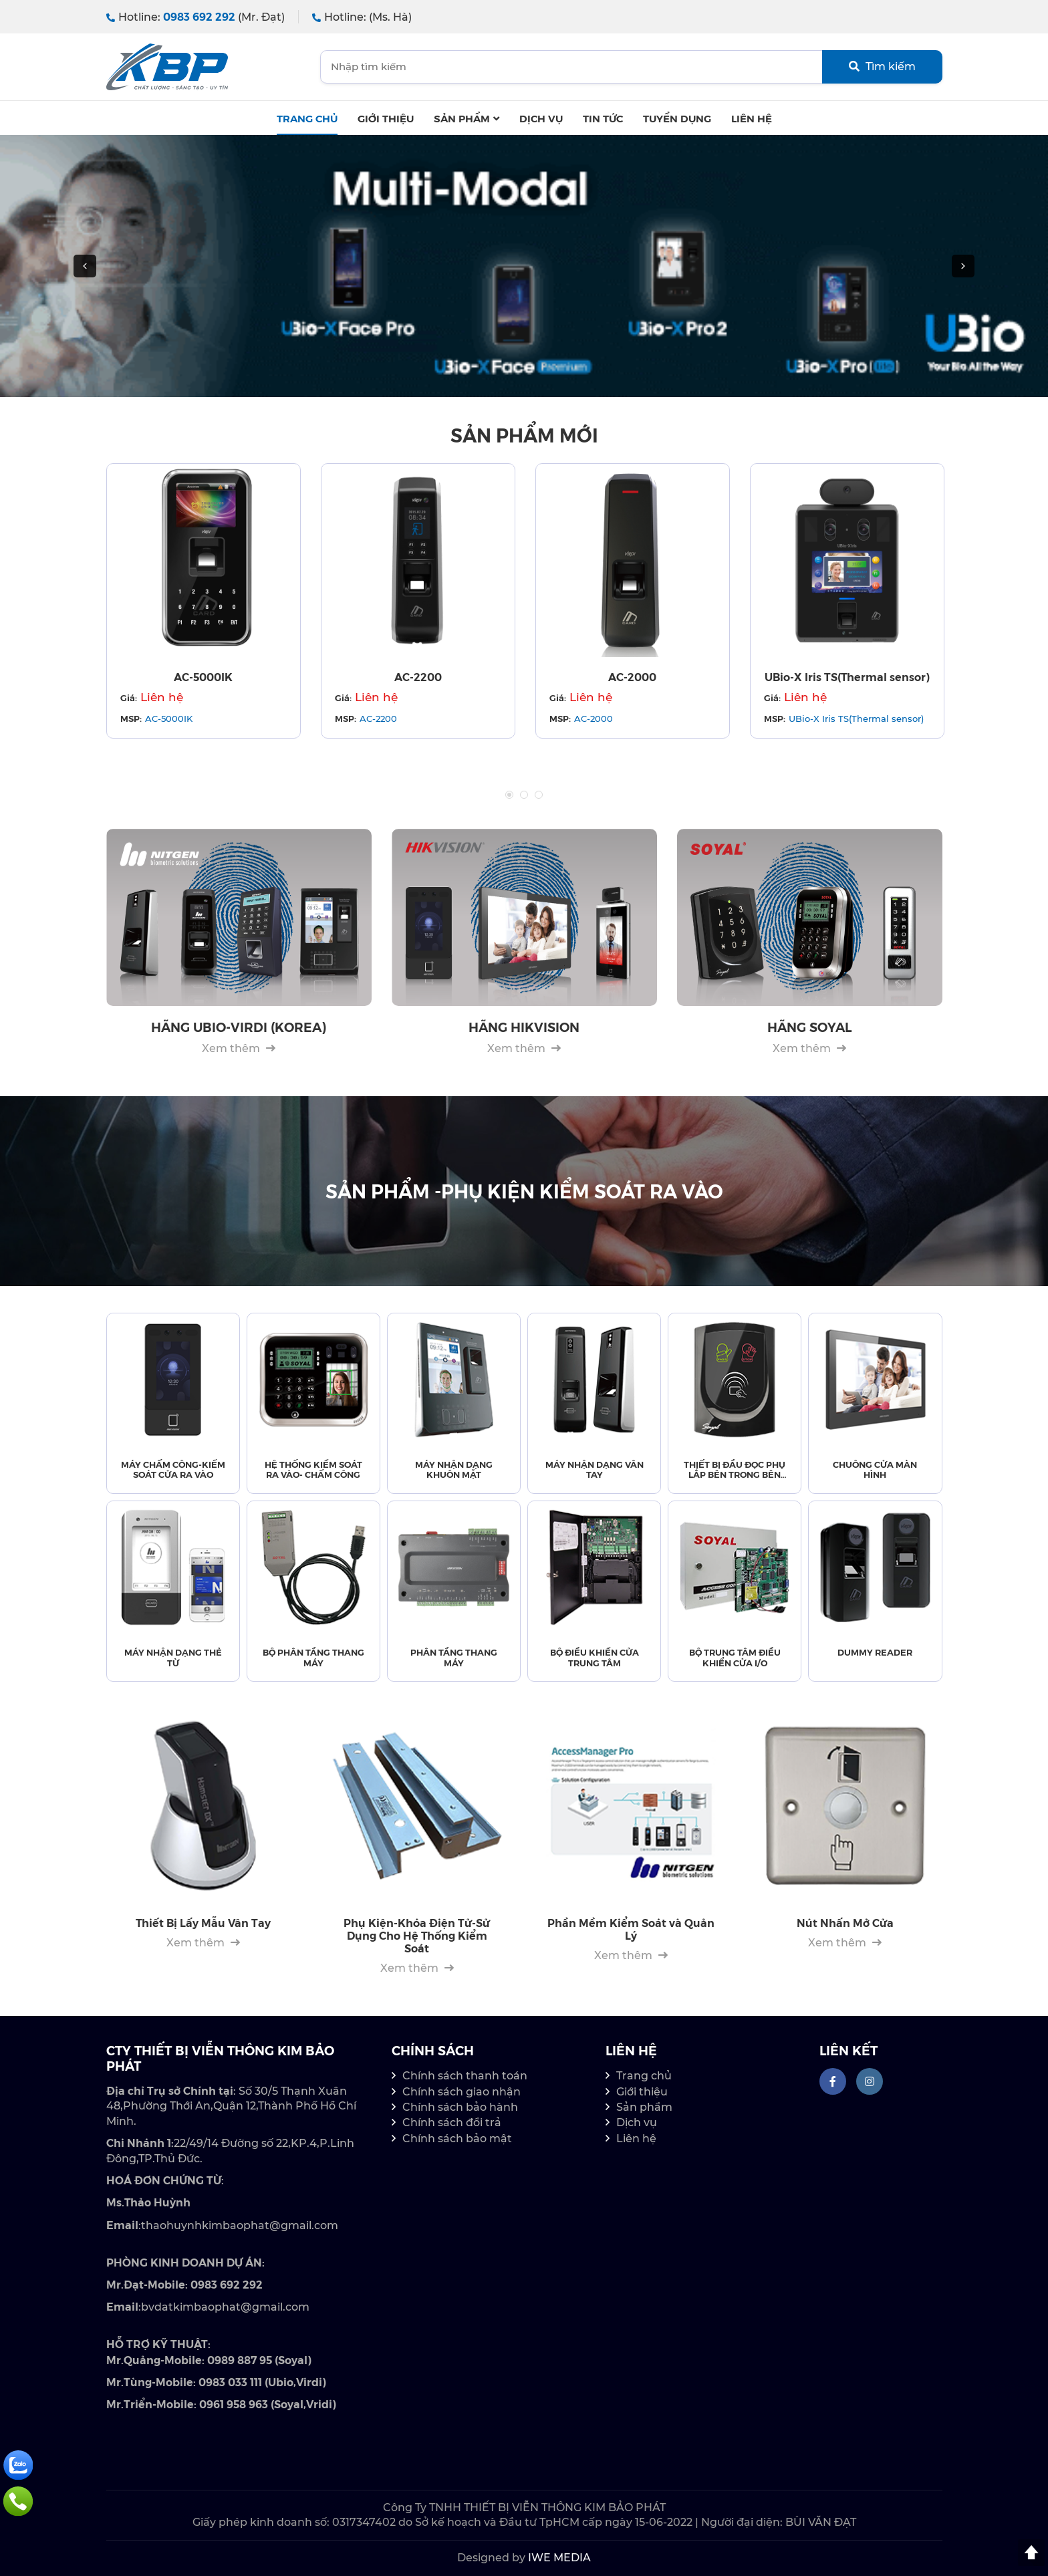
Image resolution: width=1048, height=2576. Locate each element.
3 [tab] (539, 795)
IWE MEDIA (559, 2557)
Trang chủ (307, 118)
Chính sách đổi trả (451, 2122)
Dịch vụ (636, 2122)
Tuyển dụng (677, 118)
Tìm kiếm (882, 66)
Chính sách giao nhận (461, 2091)
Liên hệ (751, 118)
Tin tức (603, 118)
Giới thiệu (386, 118)
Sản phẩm (466, 118)
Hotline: (195, 17)
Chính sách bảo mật (457, 2138)
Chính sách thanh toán (464, 2075)
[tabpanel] (203, 601)
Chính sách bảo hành (460, 2107)
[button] (85, 266)
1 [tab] (509, 795)
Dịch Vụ (541, 118)
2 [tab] (524, 795)
